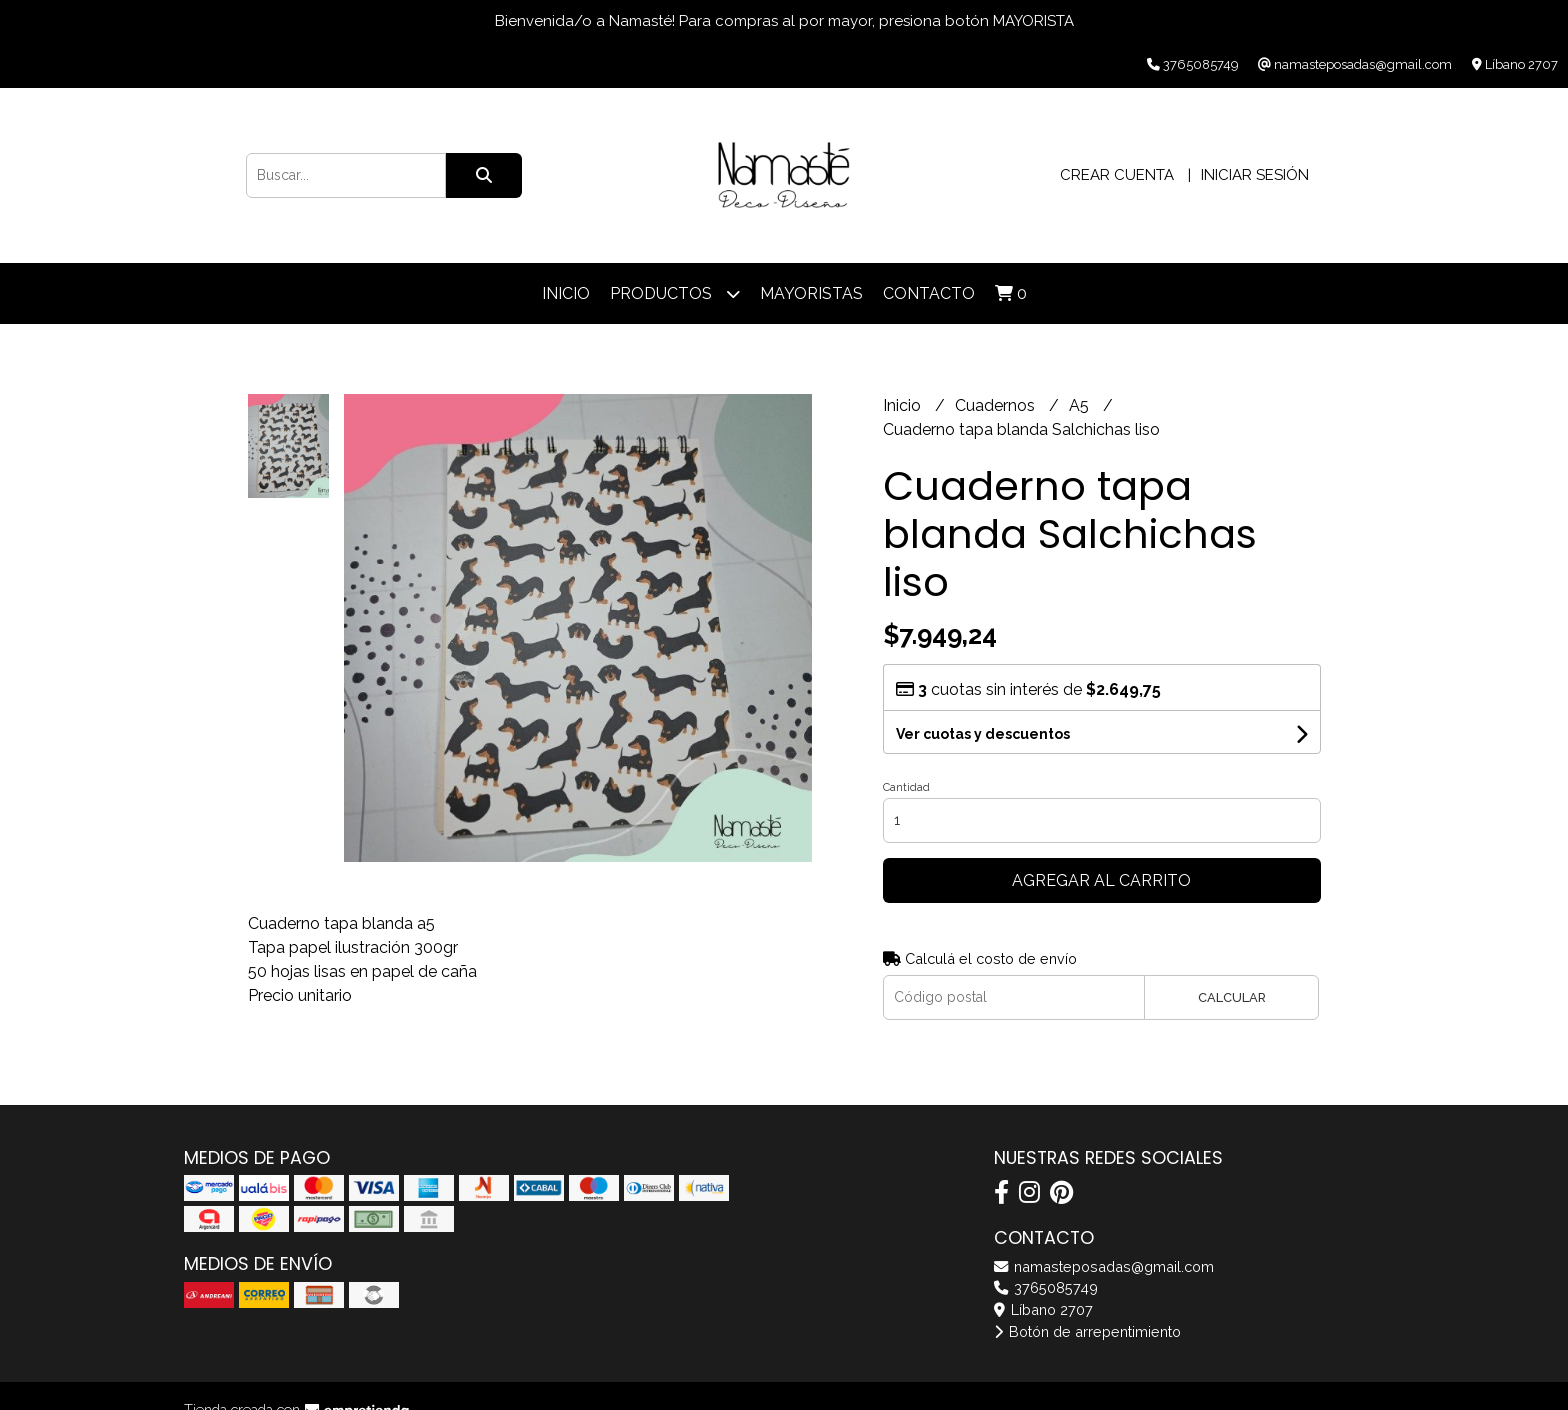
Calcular (1232, 997)
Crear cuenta (1117, 175)
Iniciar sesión (1255, 175)
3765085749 (1046, 1287)
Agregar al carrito (1101, 880)
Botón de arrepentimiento (1087, 1331)
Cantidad (906, 787)
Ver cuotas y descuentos (983, 734)
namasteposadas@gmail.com (1104, 1266)
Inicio (566, 293)
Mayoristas (811, 293)
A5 (1081, 405)
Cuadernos (997, 405)
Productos (675, 293)
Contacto (929, 293)
